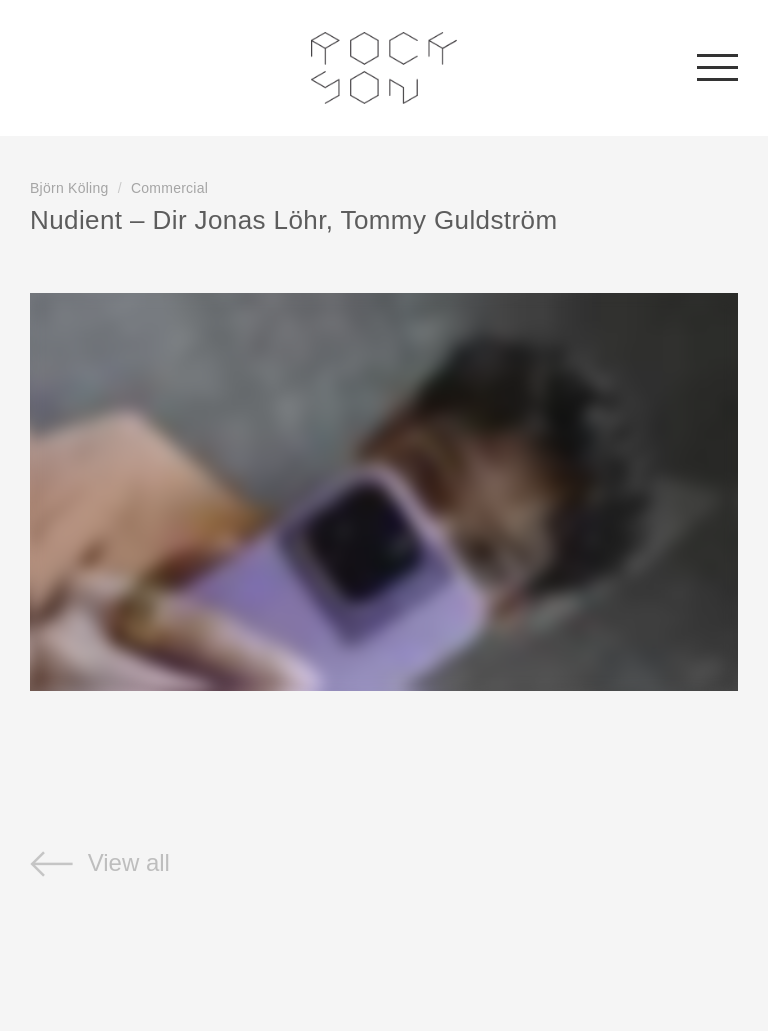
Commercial (169, 188)
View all (100, 862)
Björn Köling (69, 188)
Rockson (384, 68)
